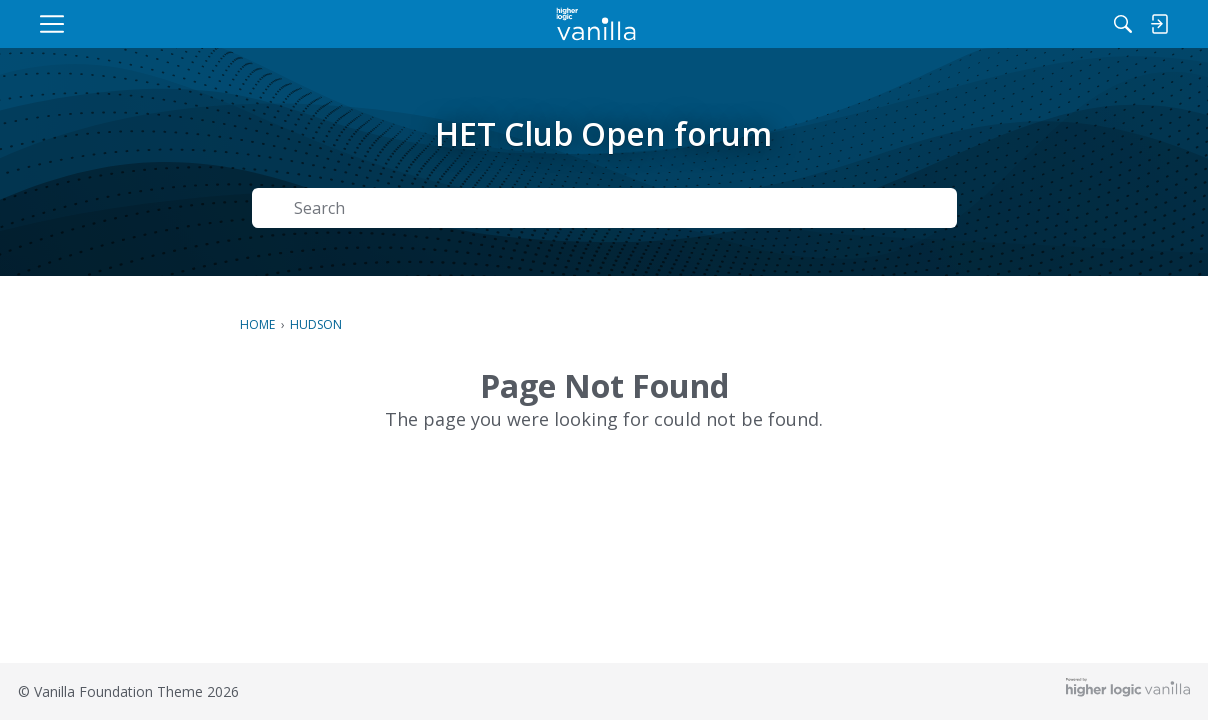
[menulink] (196, 24)
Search (902, 208)
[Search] (965, 24)
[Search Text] (550, 208)
